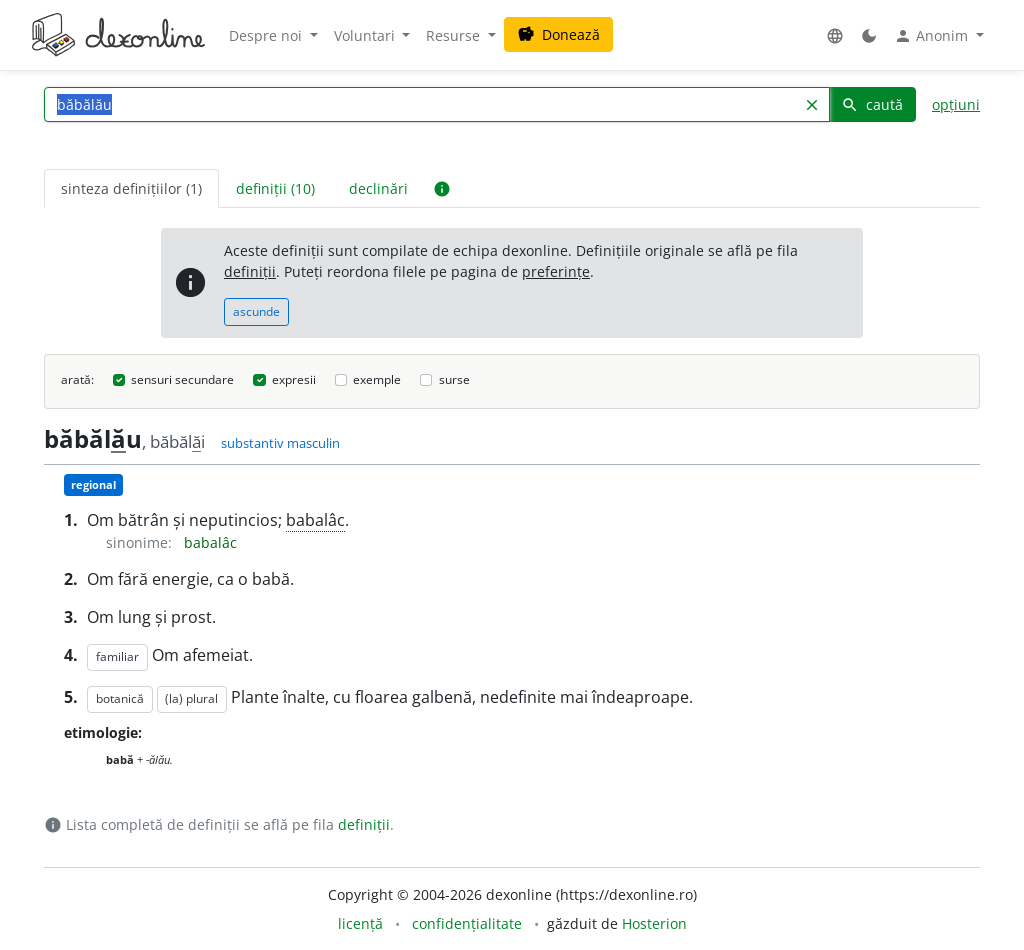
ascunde (256, 311)
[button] (835, 35)
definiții (250, 271)
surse (454, 379)
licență (360, 923)
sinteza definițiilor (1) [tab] (131, 188)
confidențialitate (467, 923)
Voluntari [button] (366, 35)
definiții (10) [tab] (275, 188)
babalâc (315, 520)
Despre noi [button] (267, 35)
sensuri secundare (182, 379)
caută (872, 104)
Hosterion (654, 923)
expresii (294, 379)
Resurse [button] (455, 35)
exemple (377, 379)
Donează (558, 34)
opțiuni (956, 104)
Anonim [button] (933, 36)
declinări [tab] (378, 188)
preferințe (556, 271)
